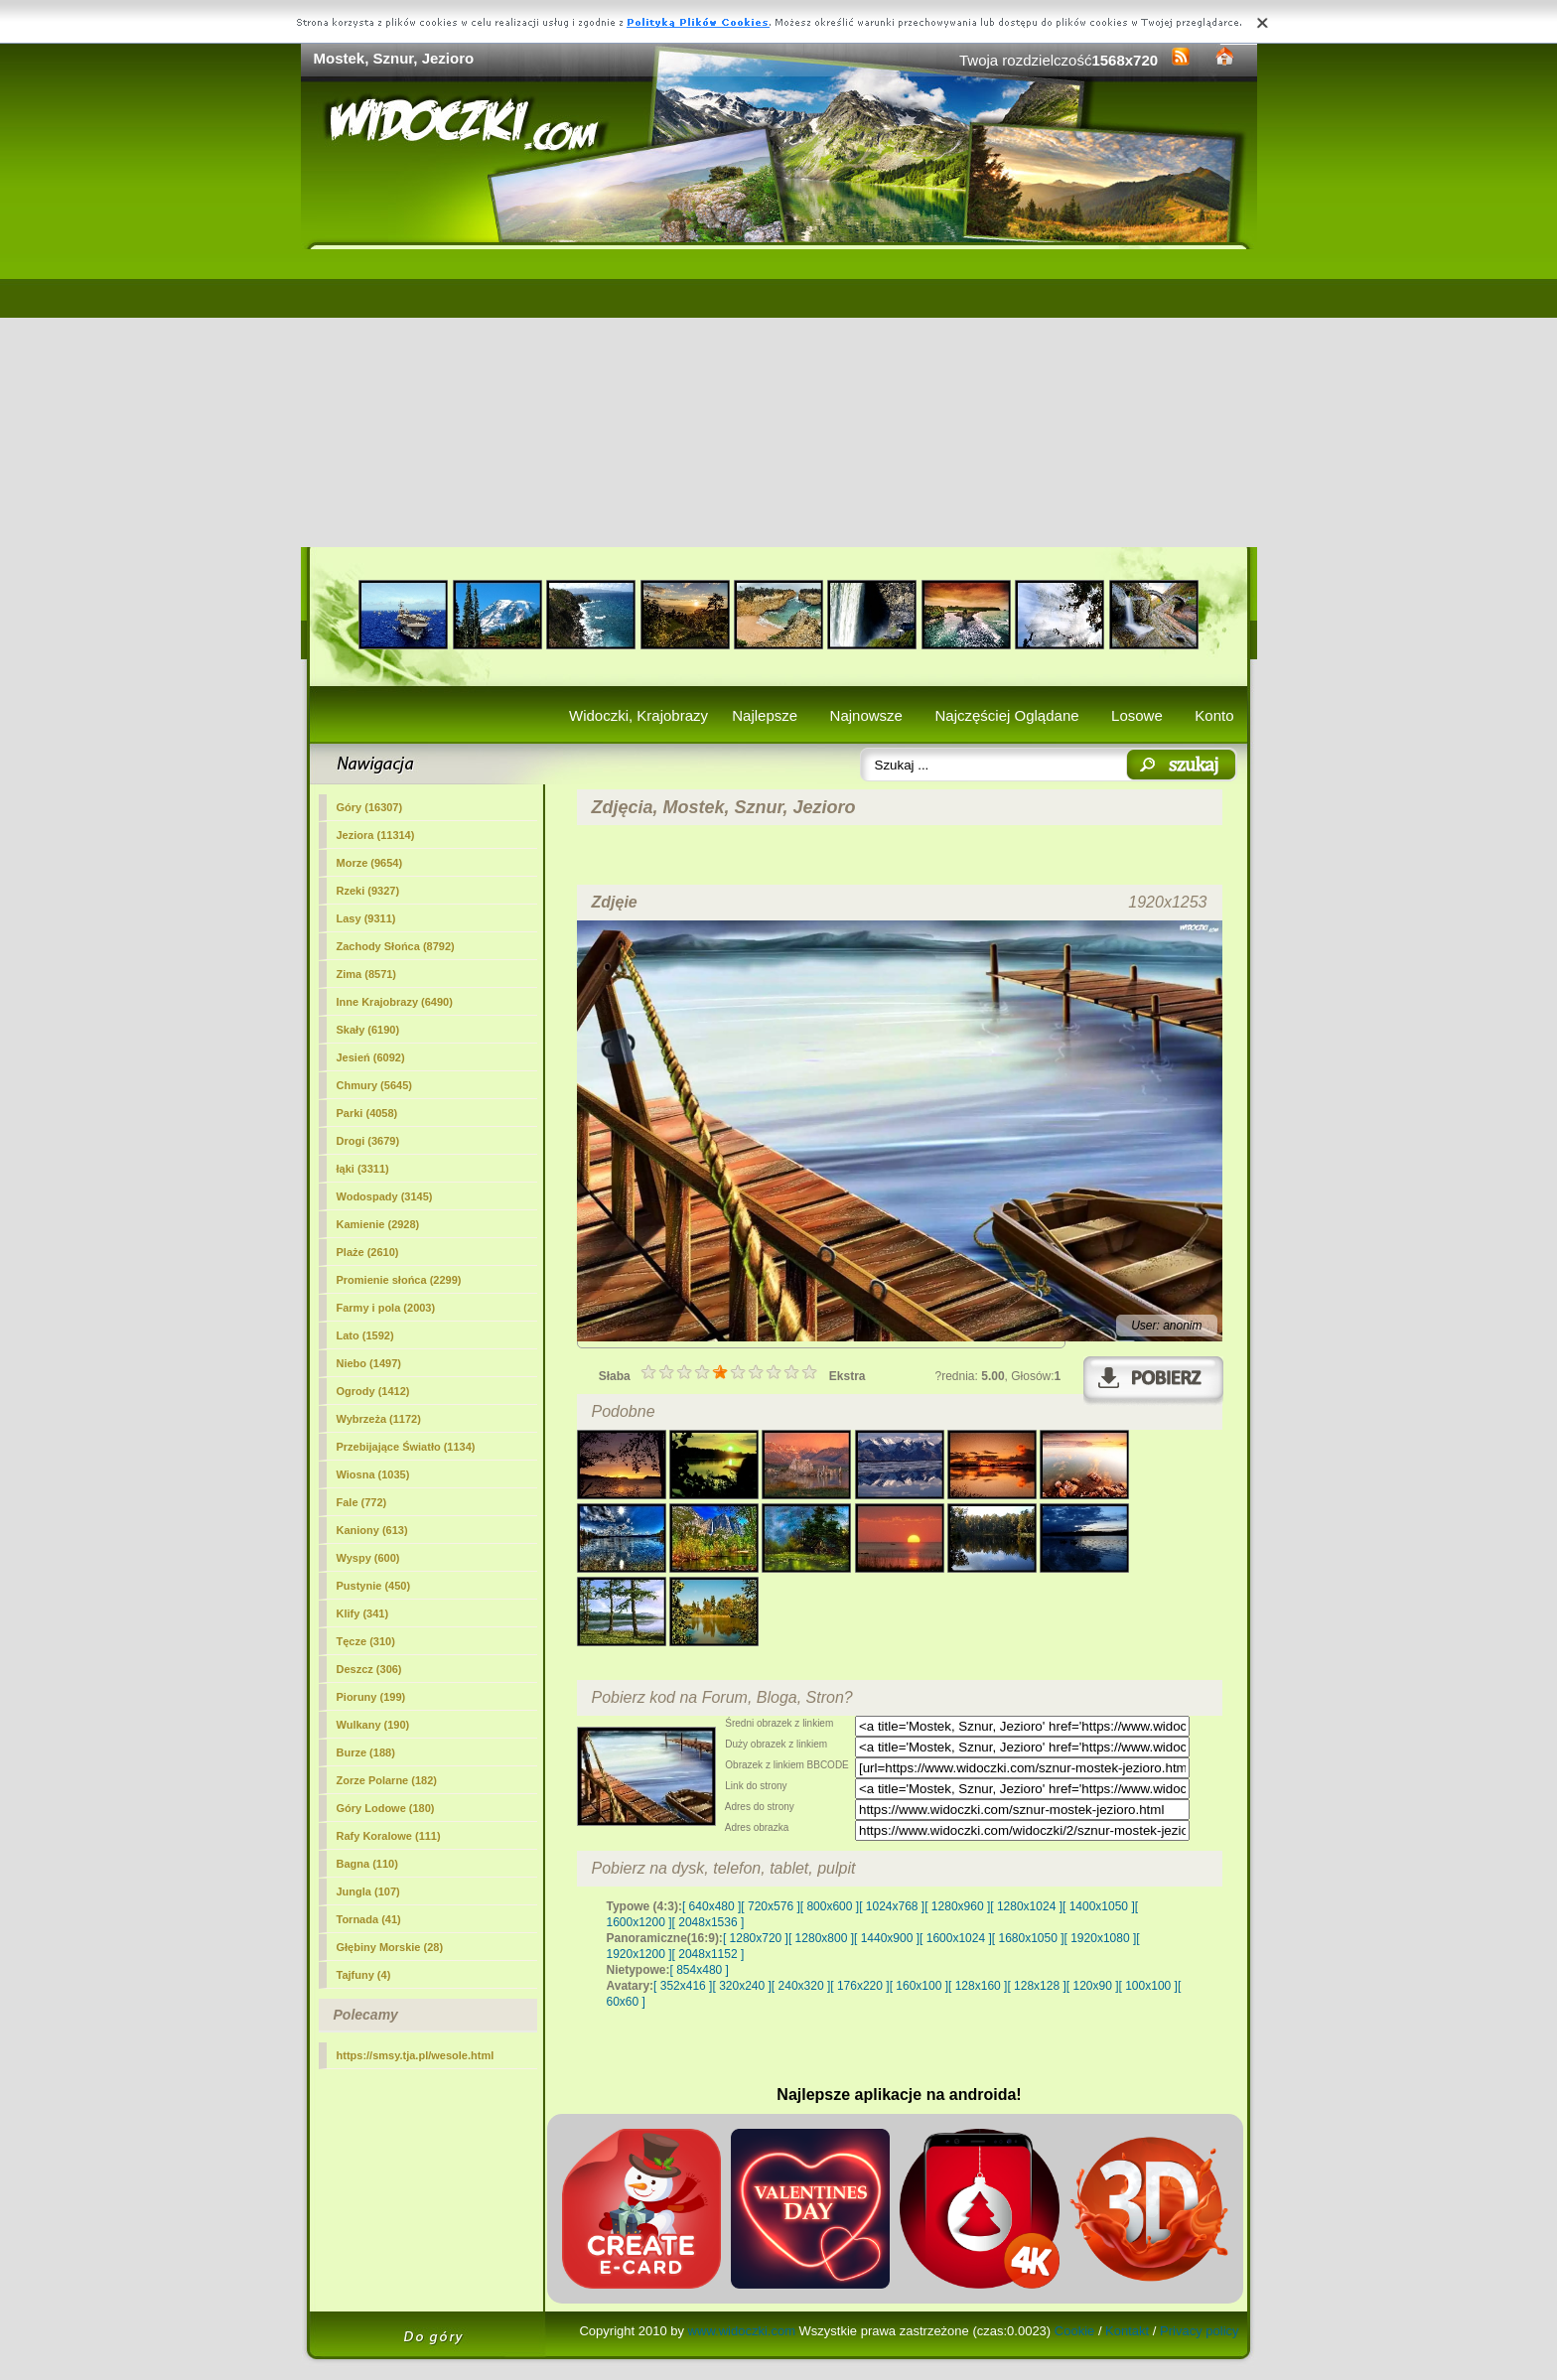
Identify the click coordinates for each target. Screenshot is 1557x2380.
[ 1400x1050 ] (1098, 1906)
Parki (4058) (367, 1113)
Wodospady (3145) (385, 1196)
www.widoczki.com (741, 2330)
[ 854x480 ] (699, 1970)
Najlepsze (764, 715)
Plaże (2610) (368, 1252)
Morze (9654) (370, 863)
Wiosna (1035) (373, 1474)
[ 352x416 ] (682, 1986)
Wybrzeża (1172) (379, 1419)
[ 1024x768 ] (891, 1906)
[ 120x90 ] (1092, 1986)
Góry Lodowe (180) (386, 1808)
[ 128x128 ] (1036, 1986)
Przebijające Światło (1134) (406, 1447)
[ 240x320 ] (801, 1986)
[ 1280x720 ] (755, 1938)
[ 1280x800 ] (821, 1938)
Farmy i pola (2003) (386, 1308)
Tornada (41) (369, 1919)
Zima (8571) (367, 974)
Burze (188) (366, 1752)
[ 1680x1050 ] (1028, 1938)
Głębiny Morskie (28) (390, 1947)
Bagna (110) (367, 1864)
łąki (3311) (363, 1169)
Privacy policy (1199, 2330)
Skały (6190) (368, 1030)
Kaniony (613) (372, 1530)
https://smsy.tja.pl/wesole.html (416, 2055)
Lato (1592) (365, 1335)
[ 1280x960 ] (957, 1906)
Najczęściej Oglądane (1006, 715)
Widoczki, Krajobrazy (638, 715)
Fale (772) (362, 1502)
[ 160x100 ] (919, 1986)
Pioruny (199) (371, 1697)
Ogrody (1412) (373, 1391)
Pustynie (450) (374, 1586)
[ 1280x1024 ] (1026, 1906)
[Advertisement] (779, 398)
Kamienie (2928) (378, 1224)
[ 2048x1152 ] (708, 1954)
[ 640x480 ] (711, 1906)
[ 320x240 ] (741, 1986)
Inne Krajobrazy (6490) (395, 1002)
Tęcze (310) (366, 1641)
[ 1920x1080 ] (1100, 1938)
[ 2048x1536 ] (708, 1922)
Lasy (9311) (366, 918)
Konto (1214, 715)
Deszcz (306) (369, 1669)
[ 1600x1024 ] (956, 1938)
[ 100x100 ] (1148, 1986)
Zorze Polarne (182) (387, 1780)
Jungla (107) (368, 1891)
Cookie (1074, 2330)
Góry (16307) (370, 807)
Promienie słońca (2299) (399, 1280)
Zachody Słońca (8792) (396, 946)
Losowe (1137, 715)
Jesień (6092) (371, 1057)
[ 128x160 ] (977, 1986)
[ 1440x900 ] (887, 1938)
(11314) (376, 835)
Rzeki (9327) (368, 891)
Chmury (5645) (374, 1085)
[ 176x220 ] (859, 1986)
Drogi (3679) (368, 1141)
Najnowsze (866, 715)
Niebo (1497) (369, 1363)
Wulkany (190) (373, 1725)
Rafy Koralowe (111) (389, 1836)
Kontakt (1127, 2330)
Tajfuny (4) (364, 1975)
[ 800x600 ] (829, 1906)
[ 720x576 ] (770, 1906)
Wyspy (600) (368, 1558)
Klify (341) (363, 1613)
